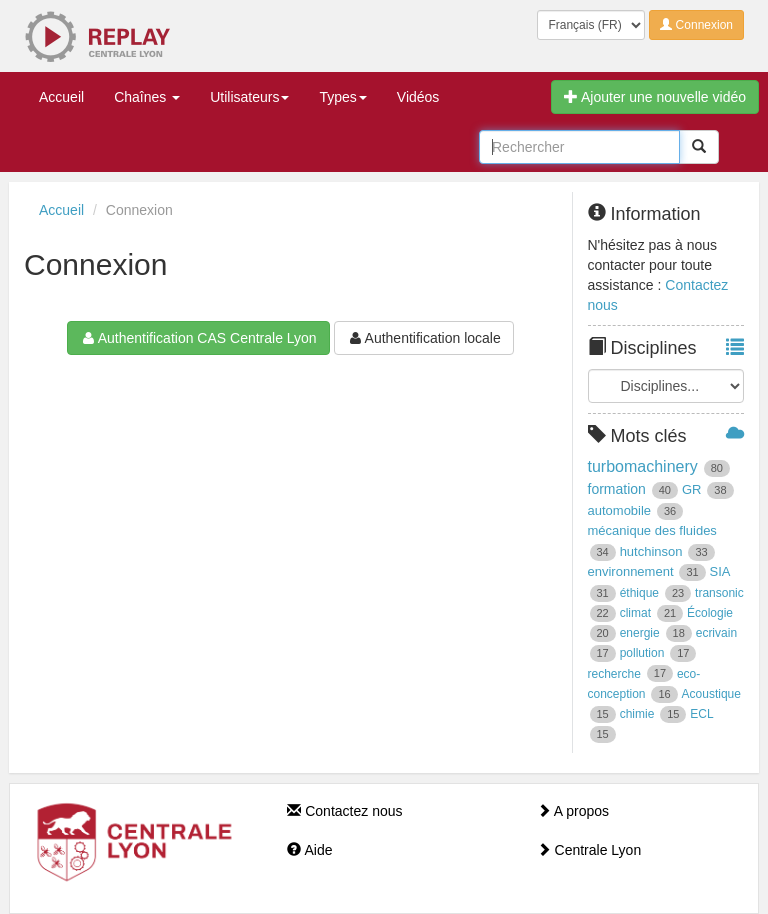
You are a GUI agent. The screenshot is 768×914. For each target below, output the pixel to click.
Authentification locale (424, 338)
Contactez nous (344, 811)
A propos (573, 811)
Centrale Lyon (589, 850)
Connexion (696, 25)
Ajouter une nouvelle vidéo (655, 97)
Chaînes (147, 97)
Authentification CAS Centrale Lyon (198, 338)
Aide (309, 850)
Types (342, 97)
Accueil (61, 97)
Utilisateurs (249, 97)
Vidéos (418, 97)
